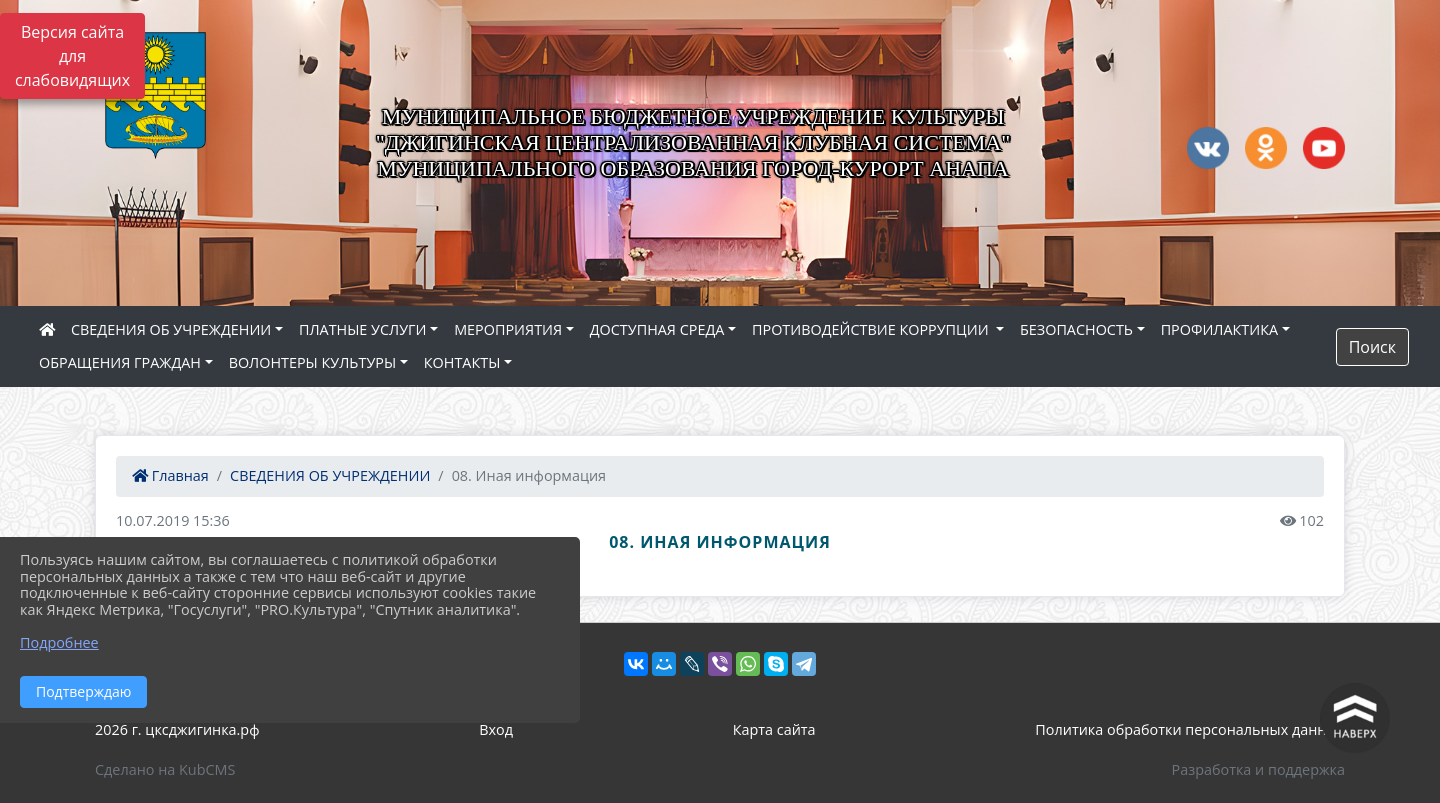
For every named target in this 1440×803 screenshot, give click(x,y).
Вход (496, 729)
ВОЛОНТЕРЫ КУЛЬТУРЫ (313, 362)
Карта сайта (774, 729)
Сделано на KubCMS (165, 769)
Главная (170, 475)
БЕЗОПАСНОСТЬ (1076, 329)
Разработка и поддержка (1258, 769)
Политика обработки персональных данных (1190, 729)
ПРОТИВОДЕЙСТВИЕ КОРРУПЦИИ (872, 329)
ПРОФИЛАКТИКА (1219, 329)
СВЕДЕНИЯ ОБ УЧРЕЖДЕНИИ (171, 329)
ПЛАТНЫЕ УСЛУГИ (363, 329)
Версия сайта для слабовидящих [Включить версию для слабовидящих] (72, 56)
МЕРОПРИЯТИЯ (508, 329)
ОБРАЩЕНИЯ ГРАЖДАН (120, 362)
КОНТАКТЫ (462, 362)
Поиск (1372, 347)
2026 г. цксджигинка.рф (177, 729)
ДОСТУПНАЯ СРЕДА (657, 329)
